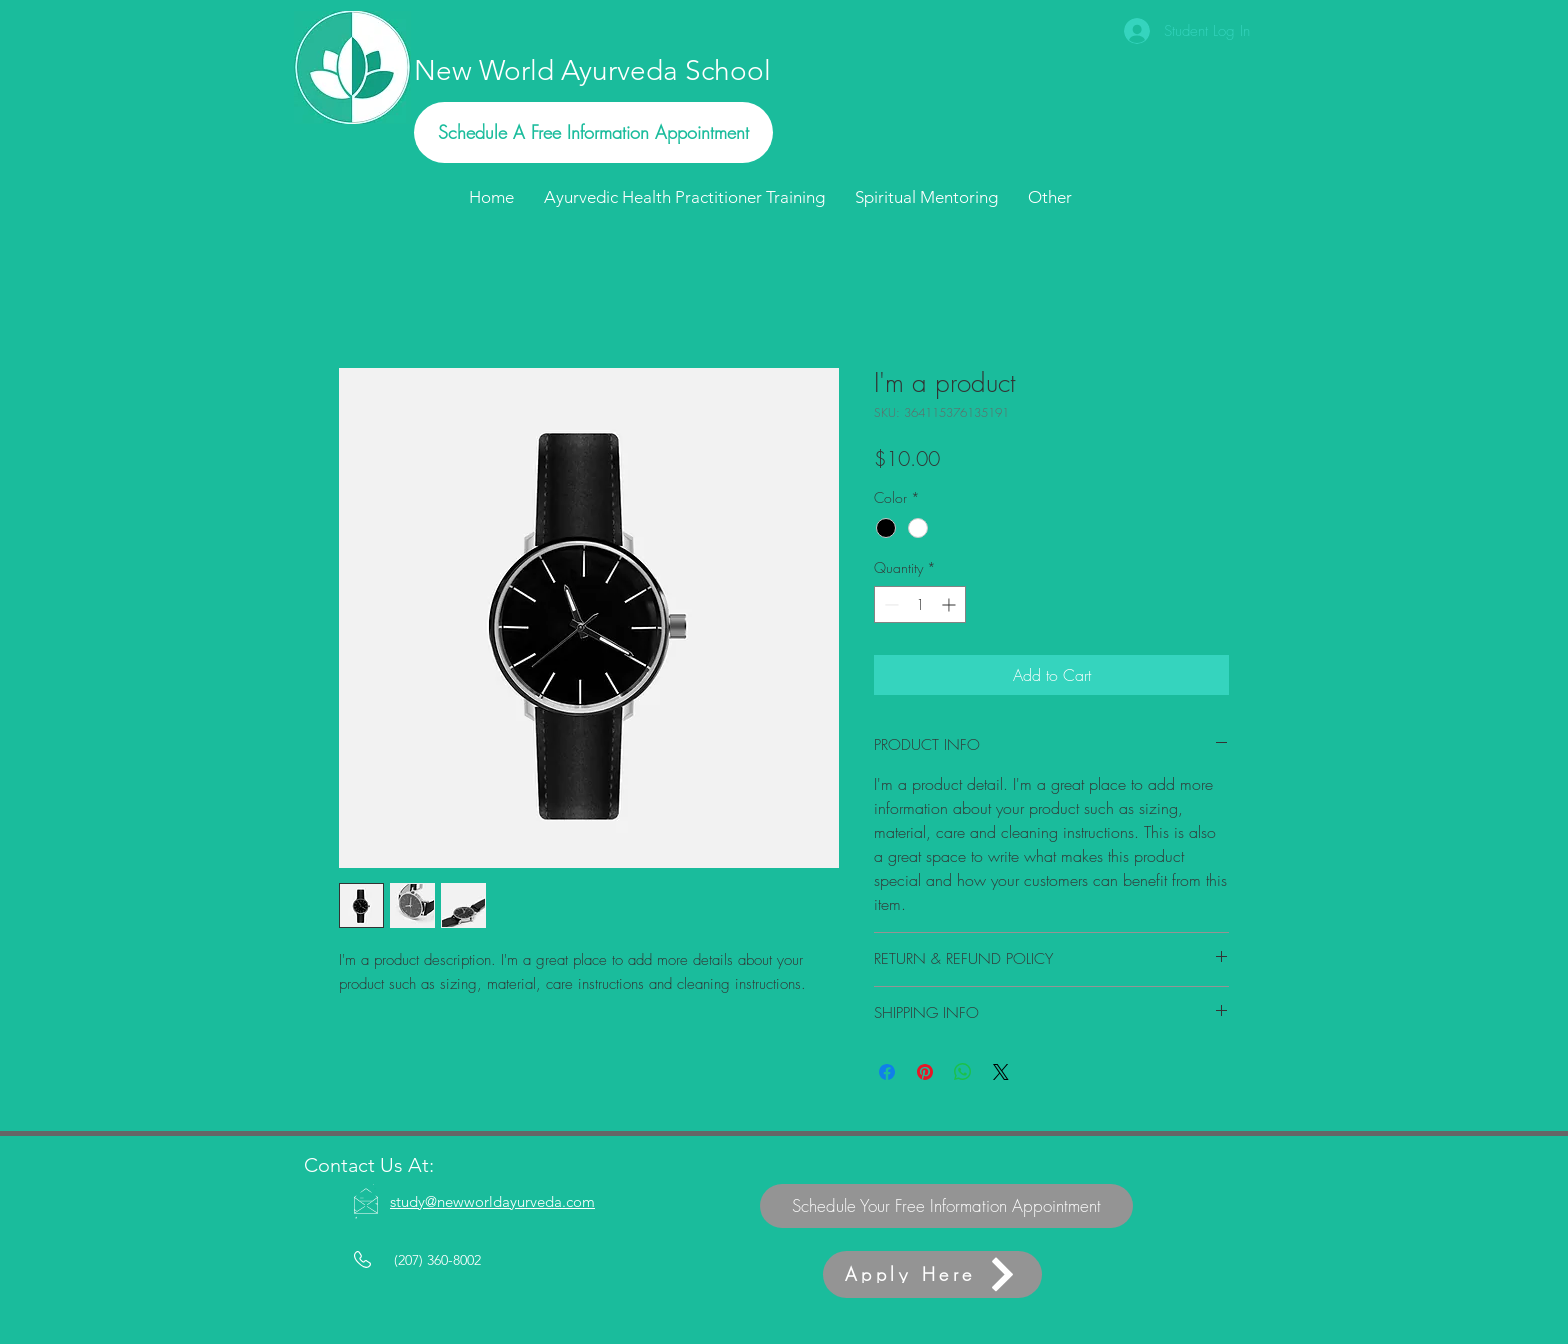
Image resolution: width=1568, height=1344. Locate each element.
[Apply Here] (932, 1274)
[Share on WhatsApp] (963, 1072)
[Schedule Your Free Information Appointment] (946, 1206)
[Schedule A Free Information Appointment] (593, 132)
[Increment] (950, 604)
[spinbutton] (920, 604)
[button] (1050, 197)
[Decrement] (889, 604)
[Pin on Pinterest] (925, 1072)
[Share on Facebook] (887, 1072)
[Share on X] (1001, 1072)
